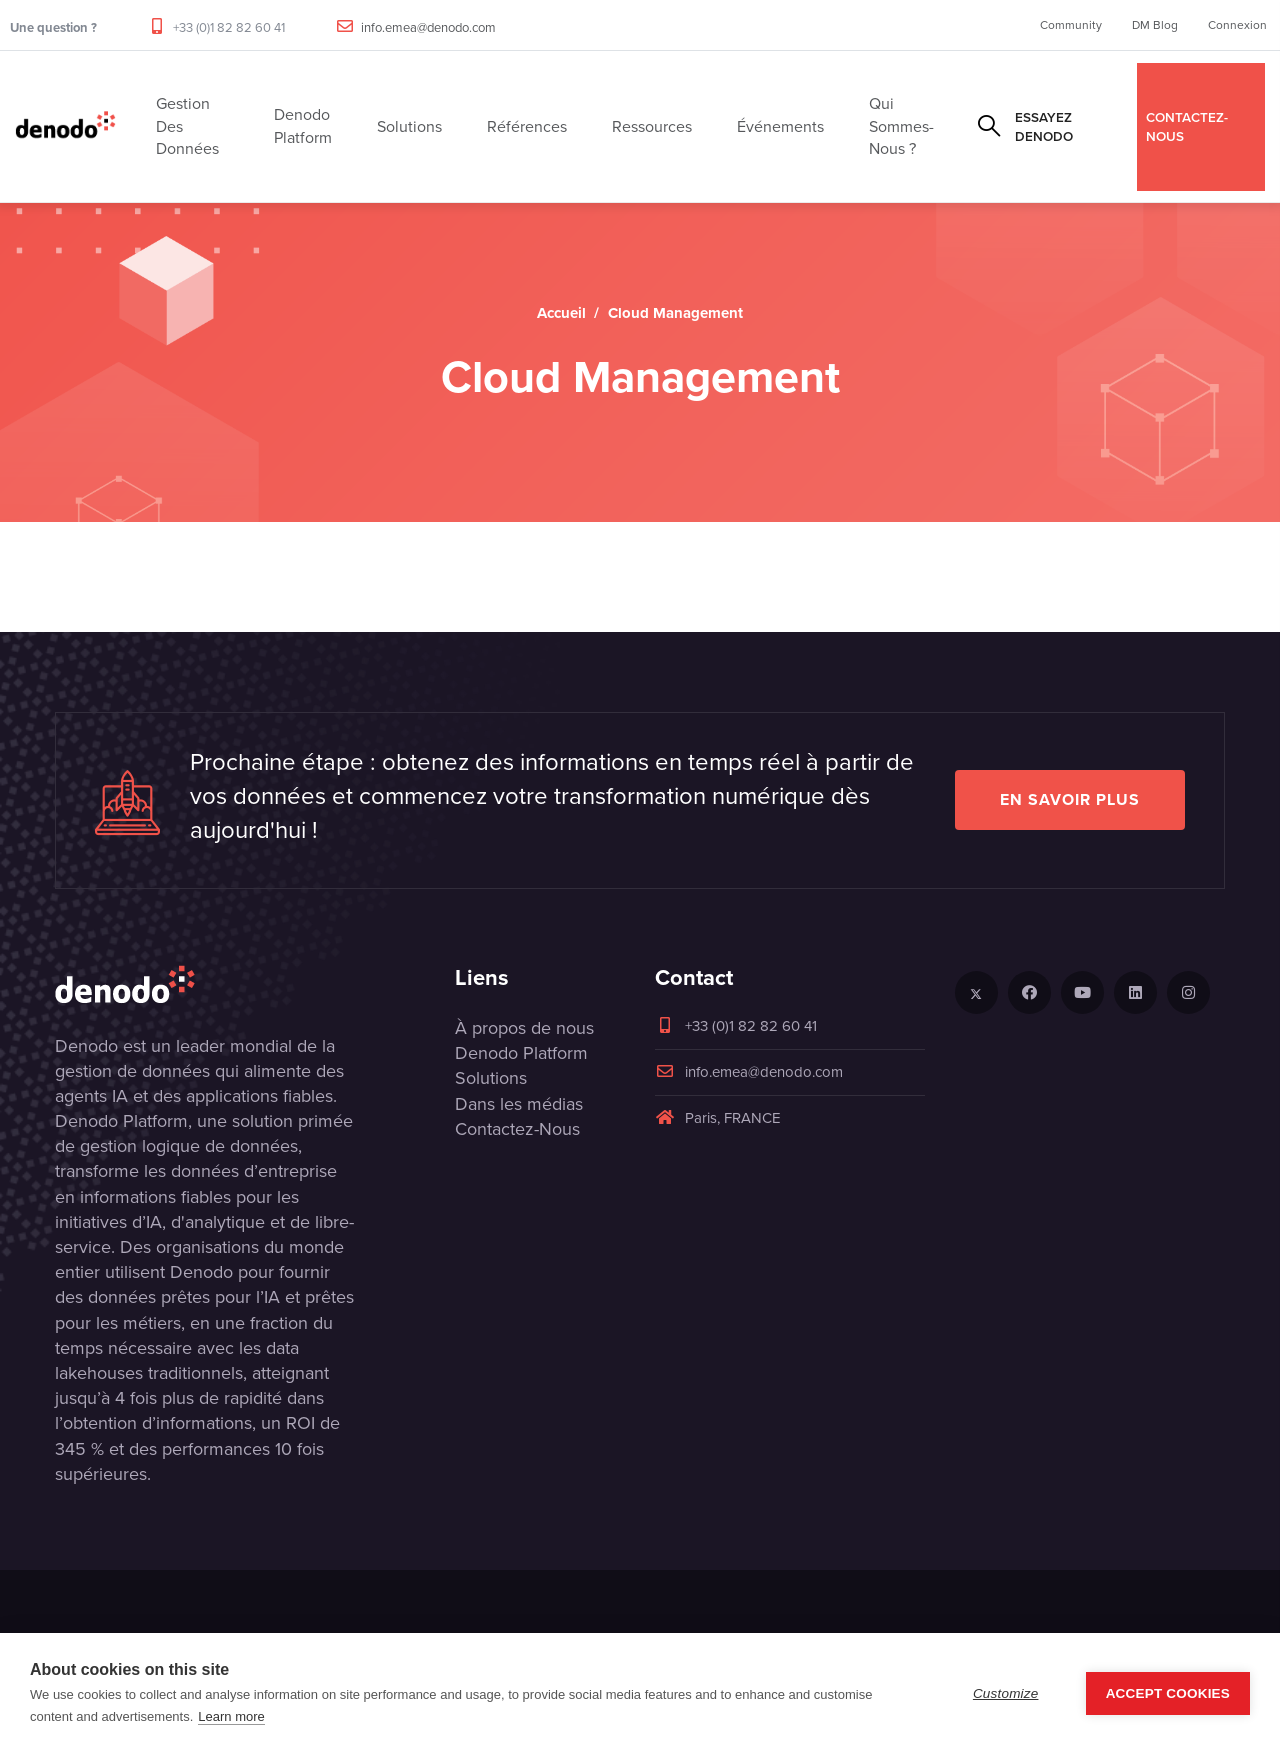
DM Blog (1155, 25)
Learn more (231, 1716)
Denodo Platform (521, 1053)
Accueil (561, 313)
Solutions (491, 1078)
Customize (1006, 1693)
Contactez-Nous (517, 1129)
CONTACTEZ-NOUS (1187, 126)
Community (1071, 25)
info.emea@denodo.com (428, 27)
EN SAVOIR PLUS (1070, 799)
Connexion (1237, 25)
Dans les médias (519, 1104)
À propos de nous (524, 1028)
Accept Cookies (1168, 1693)
